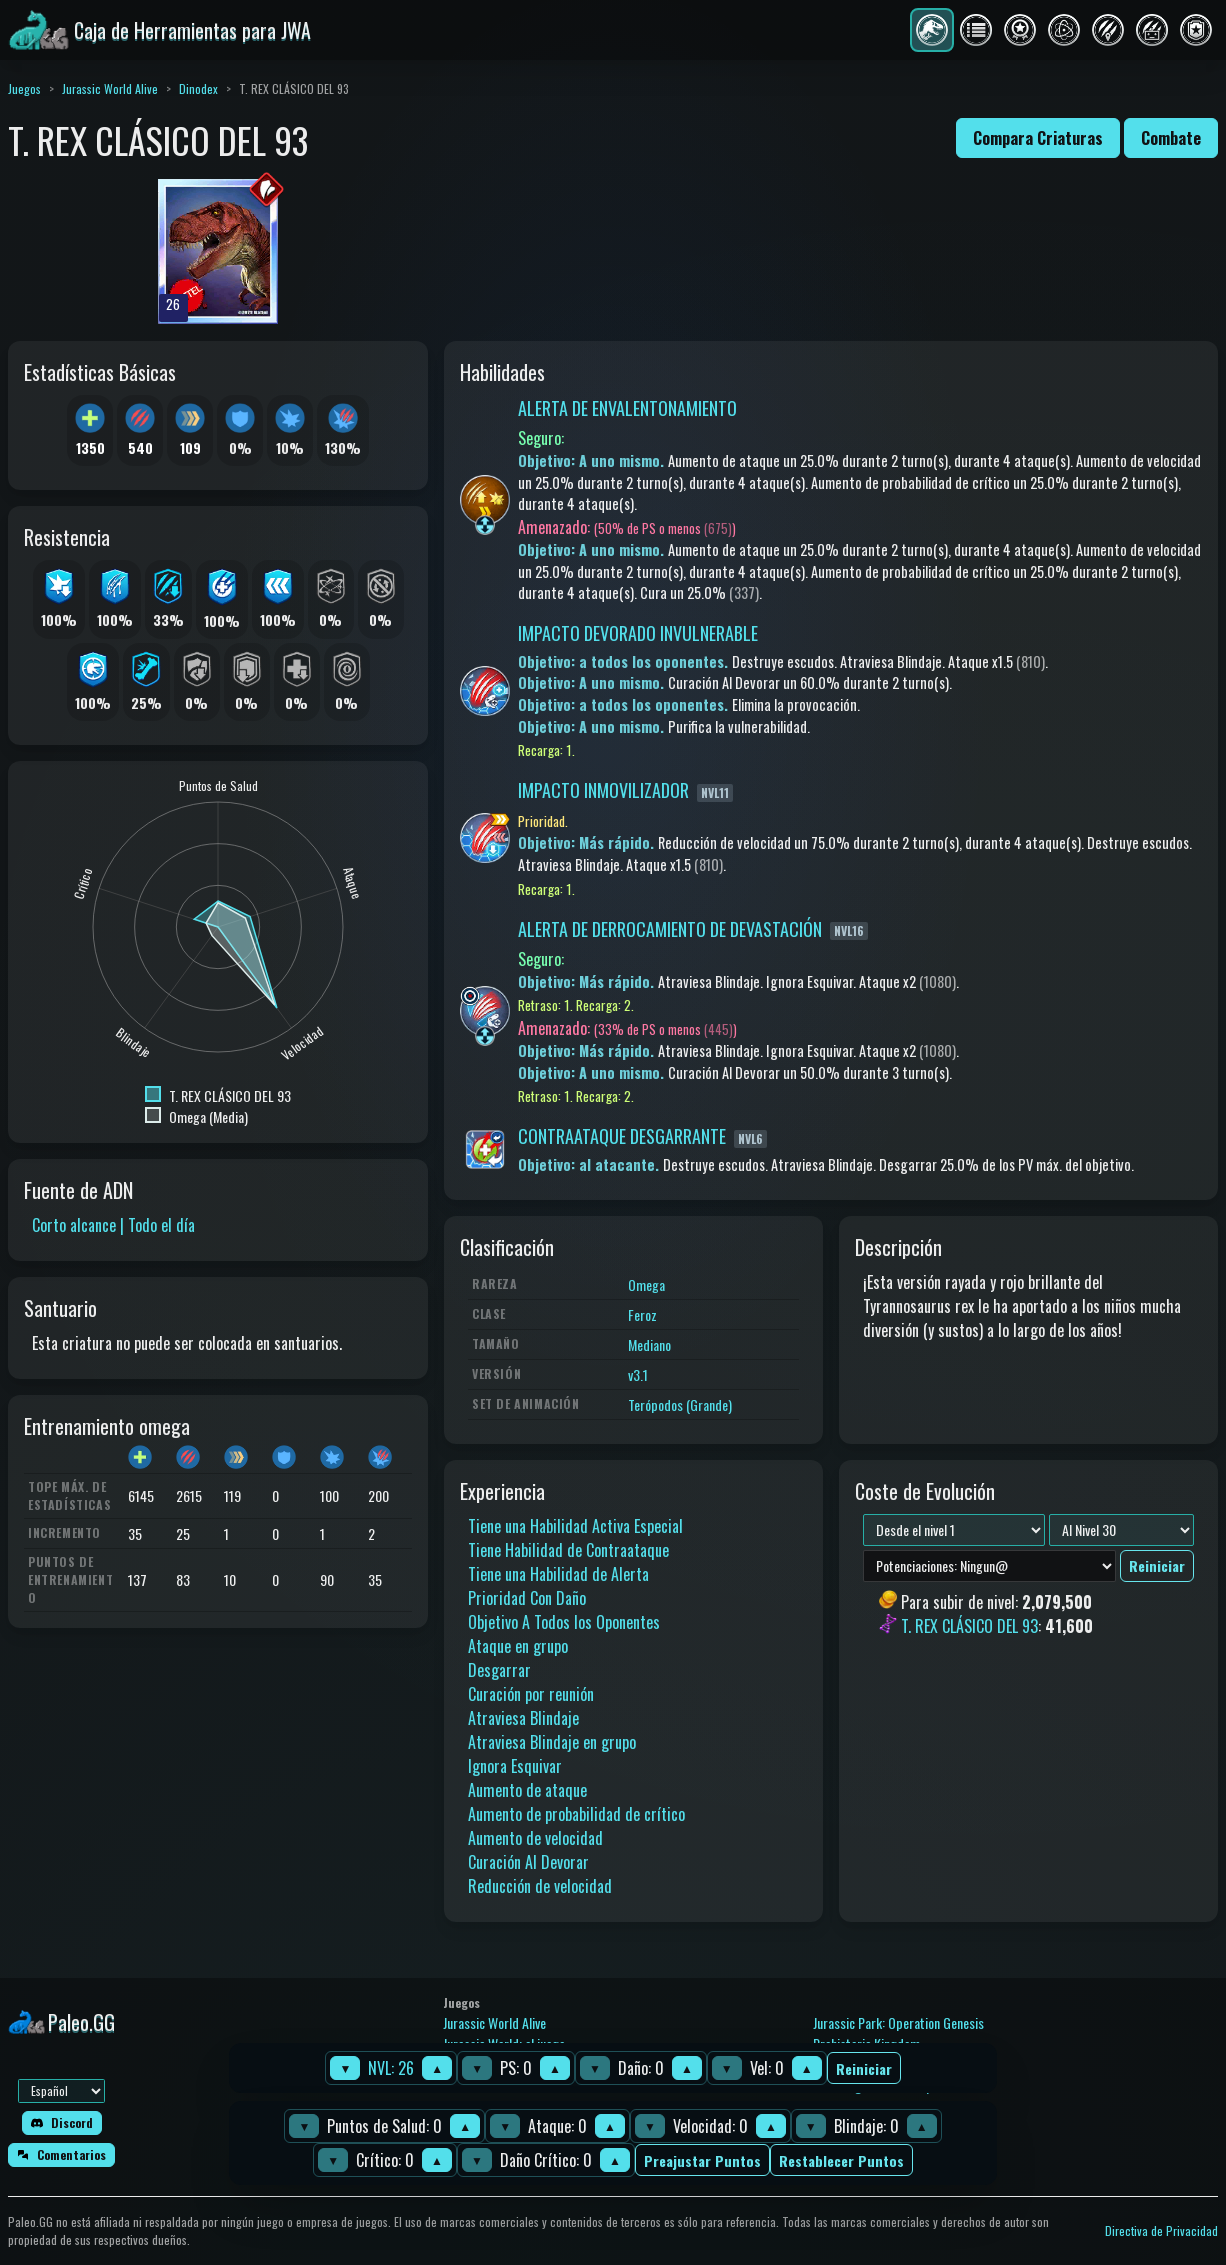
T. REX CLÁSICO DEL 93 (969, 1627)
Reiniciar (864, 2068)
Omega (646, 1284)
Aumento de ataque (527, 1790)
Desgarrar (499, 1670)
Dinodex (198, 88)
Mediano (649, 1344)
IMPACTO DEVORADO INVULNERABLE (638, 633)
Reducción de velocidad (540, 1886)
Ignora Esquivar (515, 1766)
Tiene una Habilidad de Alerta (558, 1574)
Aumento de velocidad (535, 1838)
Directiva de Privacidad (1161, 2230)
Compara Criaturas (1038, 138)
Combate (1171, 138)
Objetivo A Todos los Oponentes (564, 1622)
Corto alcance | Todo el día (113, 1225)
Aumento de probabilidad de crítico (576, 1814)
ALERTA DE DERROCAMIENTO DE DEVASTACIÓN (670, 929)
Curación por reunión (531, 1694)
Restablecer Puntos (841, 2160)
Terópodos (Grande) (680, 1404)
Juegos (24, 88)
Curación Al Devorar (528, 1862)
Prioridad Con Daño (527, 1598)
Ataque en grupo (518, 1646)
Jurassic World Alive (110, 88)
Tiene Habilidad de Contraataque (568, 1550)
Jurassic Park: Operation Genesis (898, 2022)
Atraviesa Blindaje (523, 1718)
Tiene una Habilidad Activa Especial (575, 1526)
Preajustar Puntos (702, 2160)
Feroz (642, 1314)
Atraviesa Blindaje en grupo (552, 1742)
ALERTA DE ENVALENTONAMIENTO (627, 408)
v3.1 (638, 1374)
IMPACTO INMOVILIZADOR (603, 790)
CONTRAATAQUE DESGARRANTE (622, 1136)
